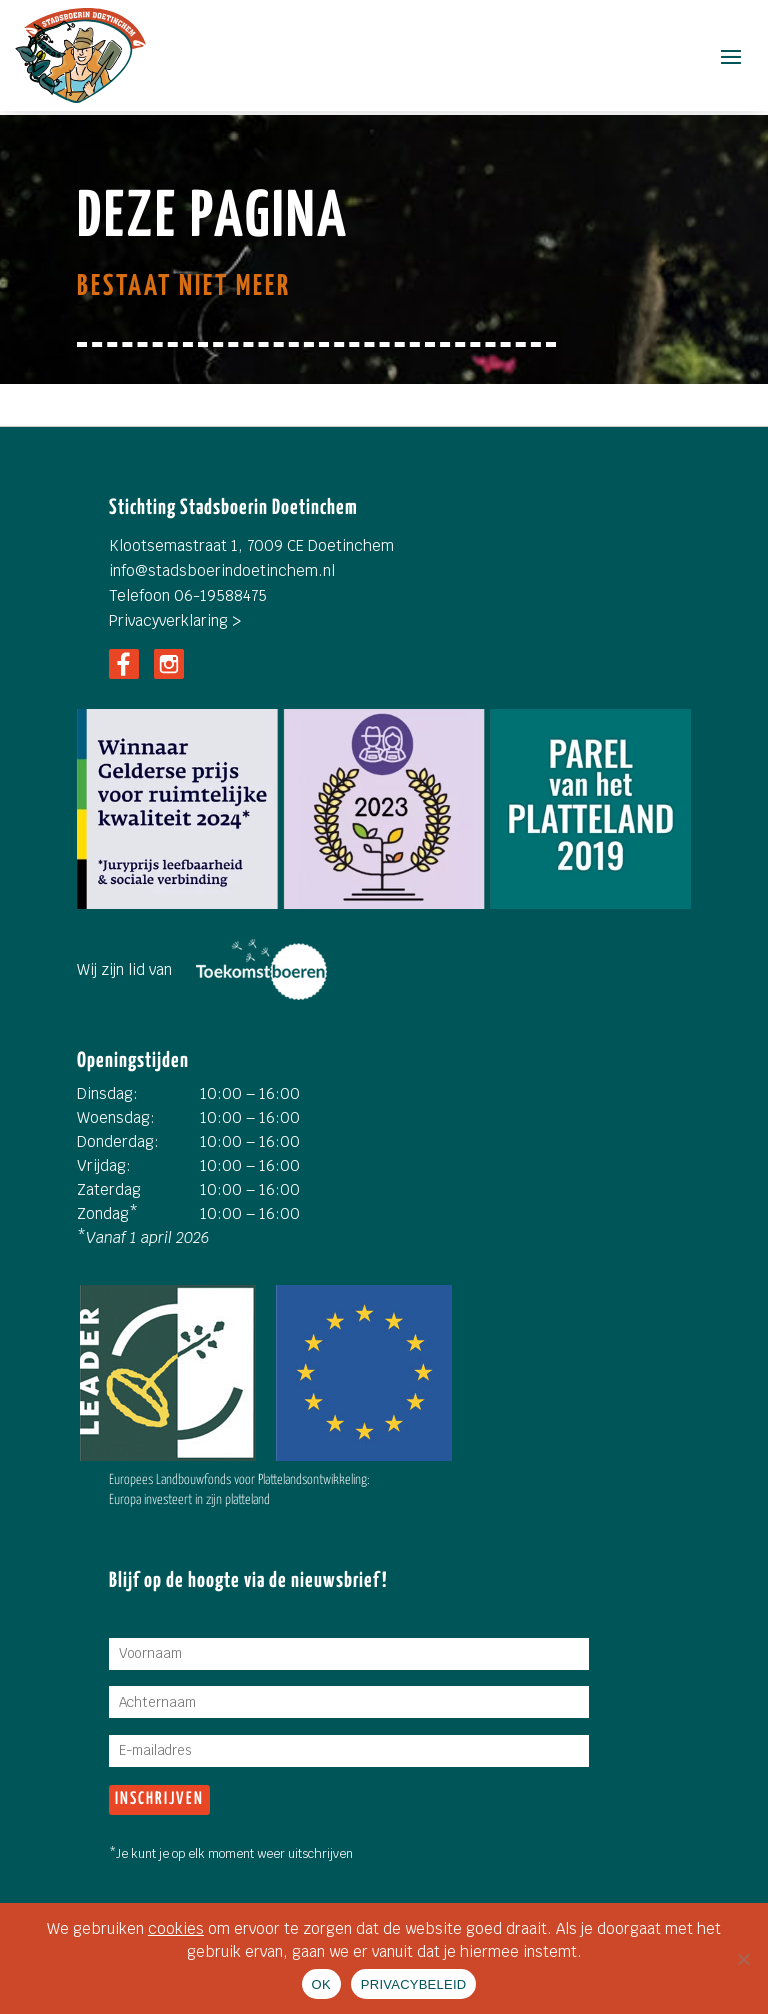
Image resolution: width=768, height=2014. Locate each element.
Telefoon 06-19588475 (188, 595)
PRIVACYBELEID (414, 1984)
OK (321, 1984)
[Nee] (743, 1959)
